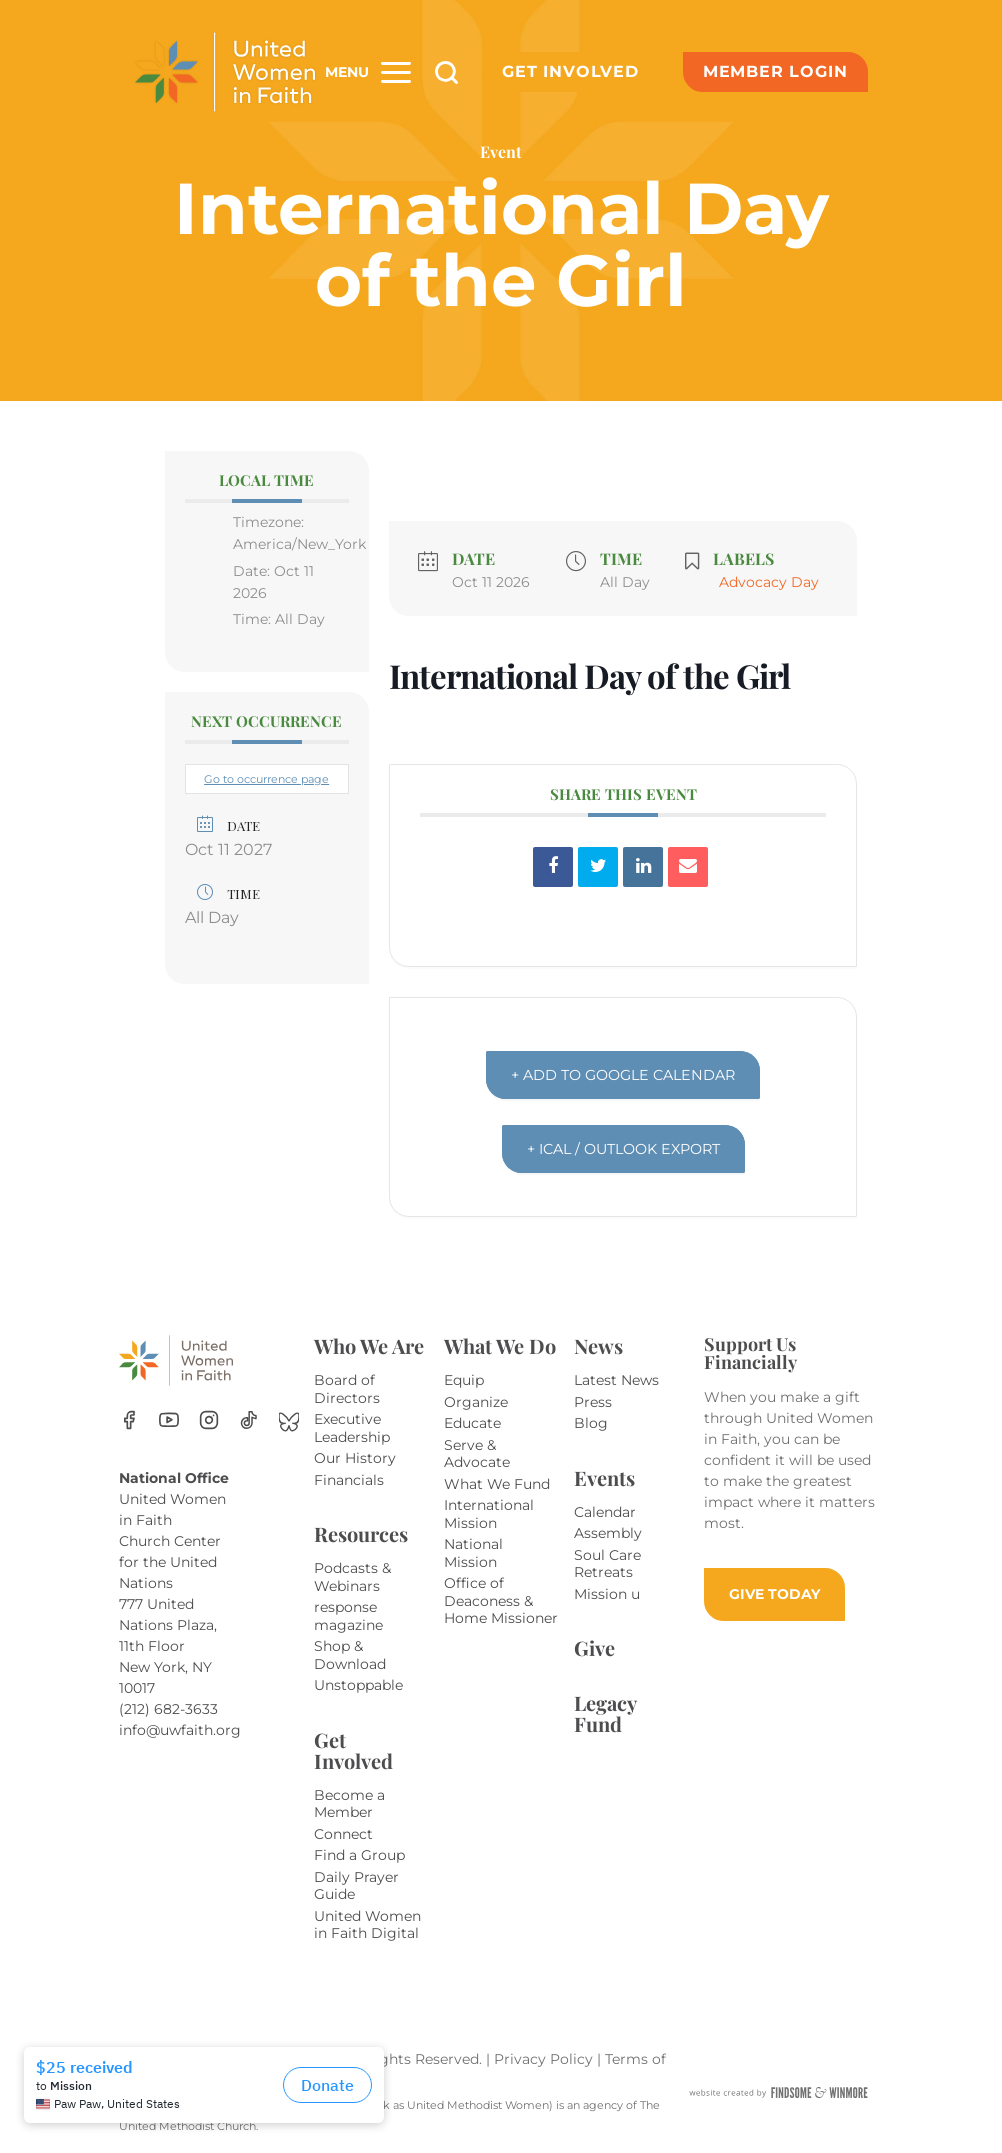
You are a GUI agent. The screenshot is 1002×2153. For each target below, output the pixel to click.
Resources (361, 1533)
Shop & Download (350, 1655)
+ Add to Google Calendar (623, 1074)
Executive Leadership (352, 1428)
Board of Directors (347, 1389)
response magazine (348, 1616)
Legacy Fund (605, 1713)
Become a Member (349, 1804)
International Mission (489, 1514)
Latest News (616, 1380)
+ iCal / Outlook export (623, 1148)
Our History (355, 1458)
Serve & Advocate (477, 1454)
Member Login (775, 71)
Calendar (605, 1512)
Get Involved (570, 71)
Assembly (608, 1533)
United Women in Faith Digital (367, 1925)
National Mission (473, 1553)
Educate (472, 1423)
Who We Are (369, 1345)
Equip (464, 1380)
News (598, 1345)
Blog (591, 1423)
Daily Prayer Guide (356, 1886)
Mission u (607, 1594)
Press (593, 1402)
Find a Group (359, 1855)
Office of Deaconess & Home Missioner (501, 1600)
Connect (343, 1834)
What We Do (500, 1345)
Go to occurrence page (266, 779)
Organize (476, 1402)
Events (604, 1477)
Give (594, 1647)
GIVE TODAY (774, 1594)
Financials (349, 1480)
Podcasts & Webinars (352, 1577)
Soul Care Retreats (607, 1564)
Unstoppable (358, 1685)
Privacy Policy (545, 2059)
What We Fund (497, 1484)
